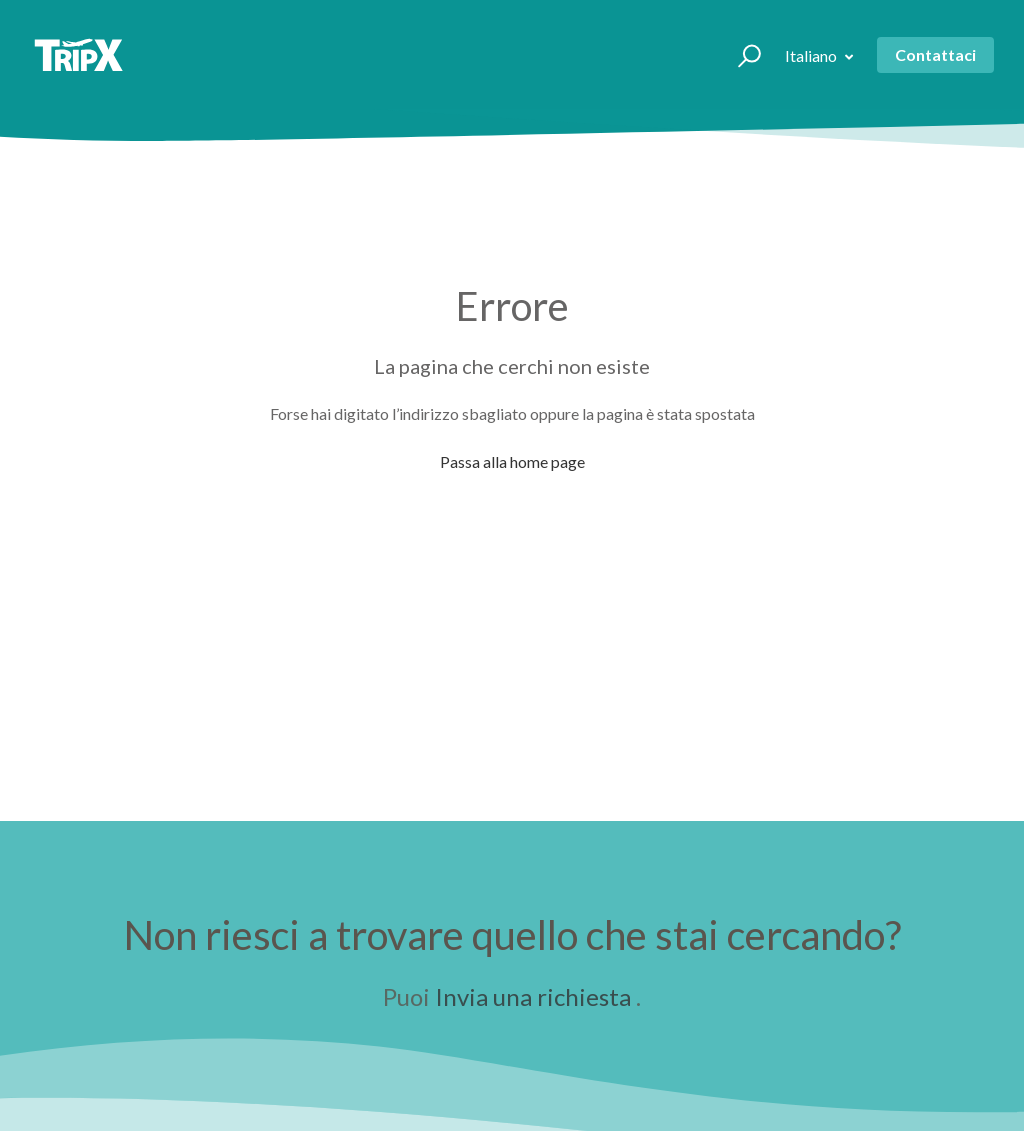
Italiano (812, 55)
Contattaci (935, 54)
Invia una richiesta (533, 996)
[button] (740, 55)
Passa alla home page (512, 461)
